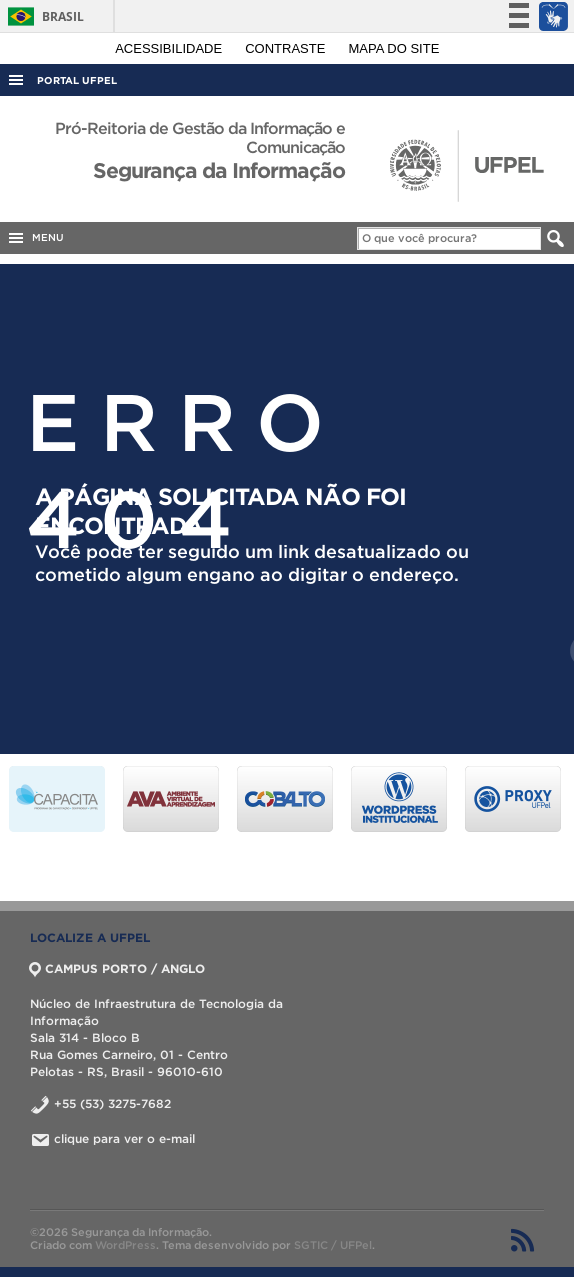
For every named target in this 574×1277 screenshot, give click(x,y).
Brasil (42, 16)
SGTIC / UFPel (333, 1245)
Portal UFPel (77, 80)
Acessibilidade (170, 48)
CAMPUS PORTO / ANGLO (117, 968)
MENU (35, 238)
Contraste (287, 48)
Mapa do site (394, 48)
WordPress (125, 1245)
